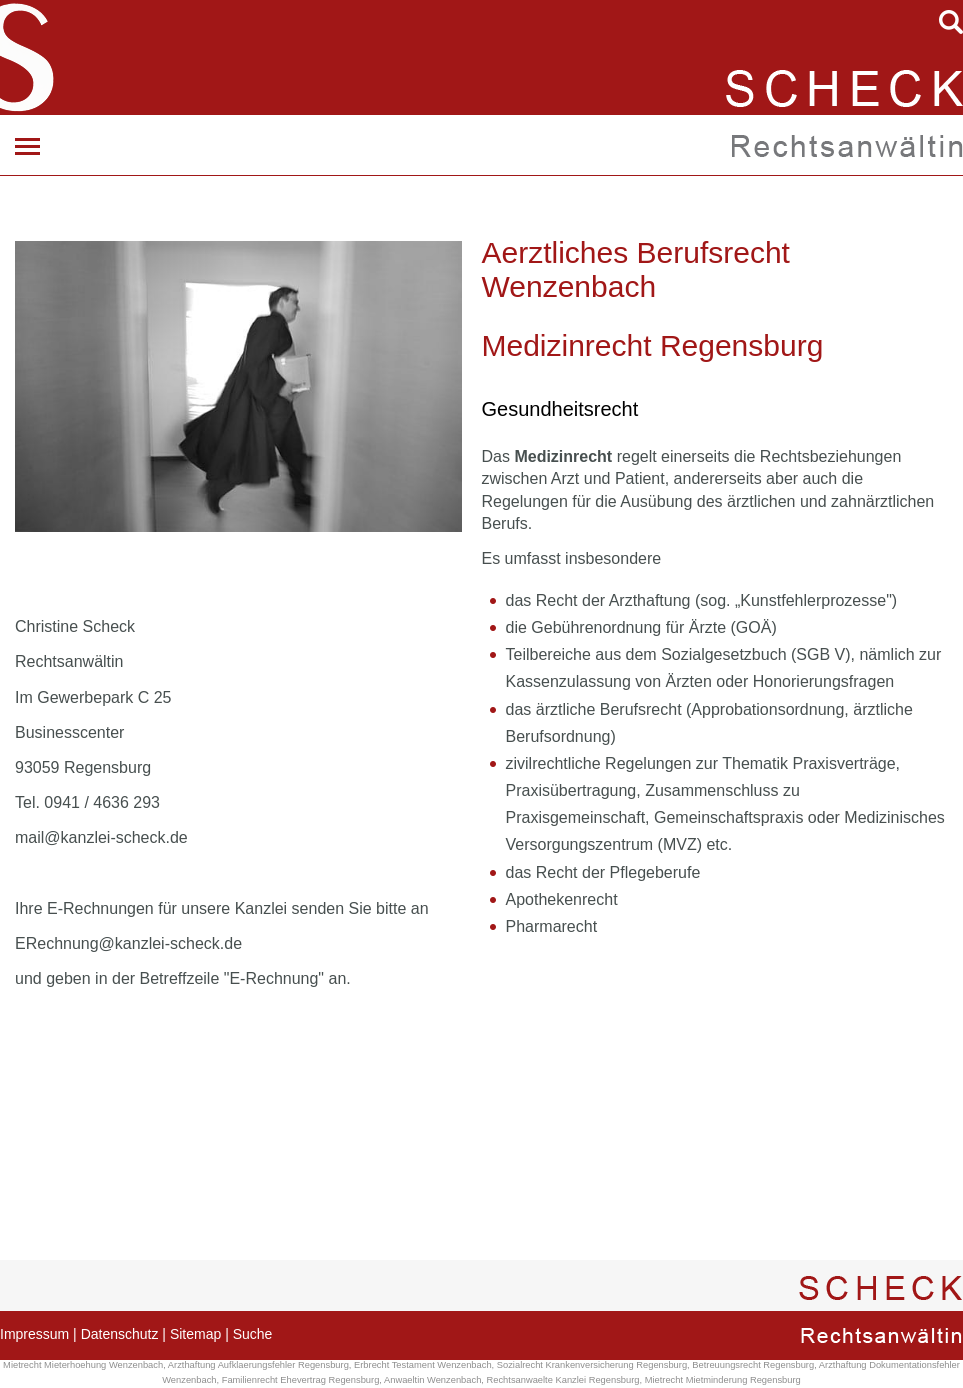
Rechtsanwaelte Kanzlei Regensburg (563, 1380)
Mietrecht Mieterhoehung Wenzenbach (83, 1365)
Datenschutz (120, 1334)
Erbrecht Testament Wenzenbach (423, 1365)
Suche (253, 1334)
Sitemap (195, 1334)
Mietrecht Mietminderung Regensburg (723, 1380)
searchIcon (951, 22)
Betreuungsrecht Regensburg (753, 1365)
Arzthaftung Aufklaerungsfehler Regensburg (258, 1365)
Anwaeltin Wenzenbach (432, 1380)
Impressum (34, 1334)
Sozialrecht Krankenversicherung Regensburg (592, 1365)
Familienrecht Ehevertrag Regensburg (301, 1380)
